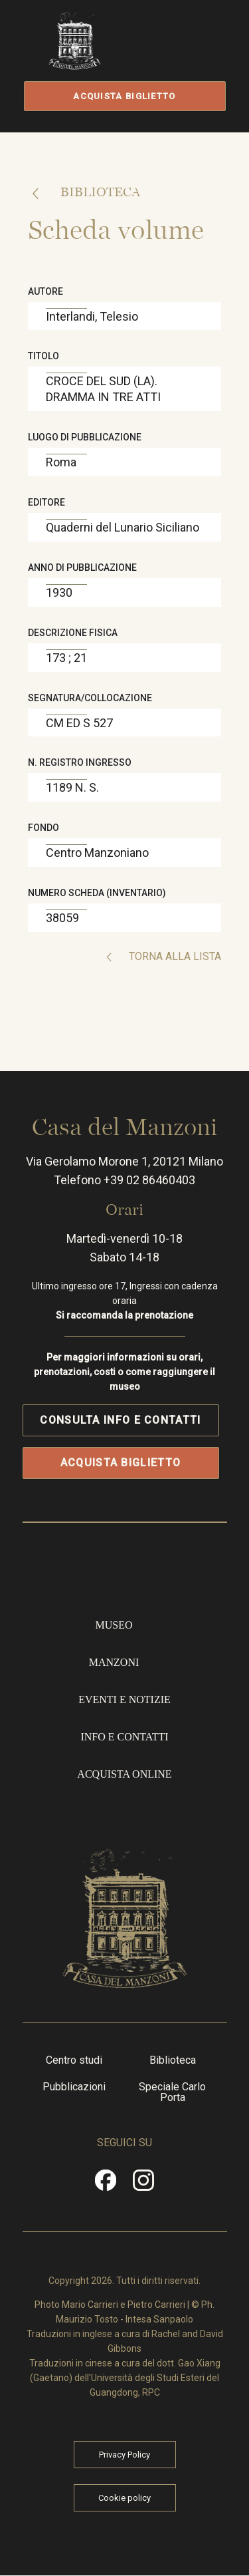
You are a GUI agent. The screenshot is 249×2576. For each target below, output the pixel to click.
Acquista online (124, 1774)
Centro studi (74, 2060)
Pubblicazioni (74, 2087)
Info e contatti (124, 1736)
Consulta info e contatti (120, 1420)
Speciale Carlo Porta (172, 2092)
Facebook (105, 2185)
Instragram (143, 2185)
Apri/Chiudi (180, 55)
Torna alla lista (173, 956)
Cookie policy (124, 2498)
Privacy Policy (124, 2455)
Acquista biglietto (124, 96)
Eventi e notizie (124, 1699)
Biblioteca (98, 192)
